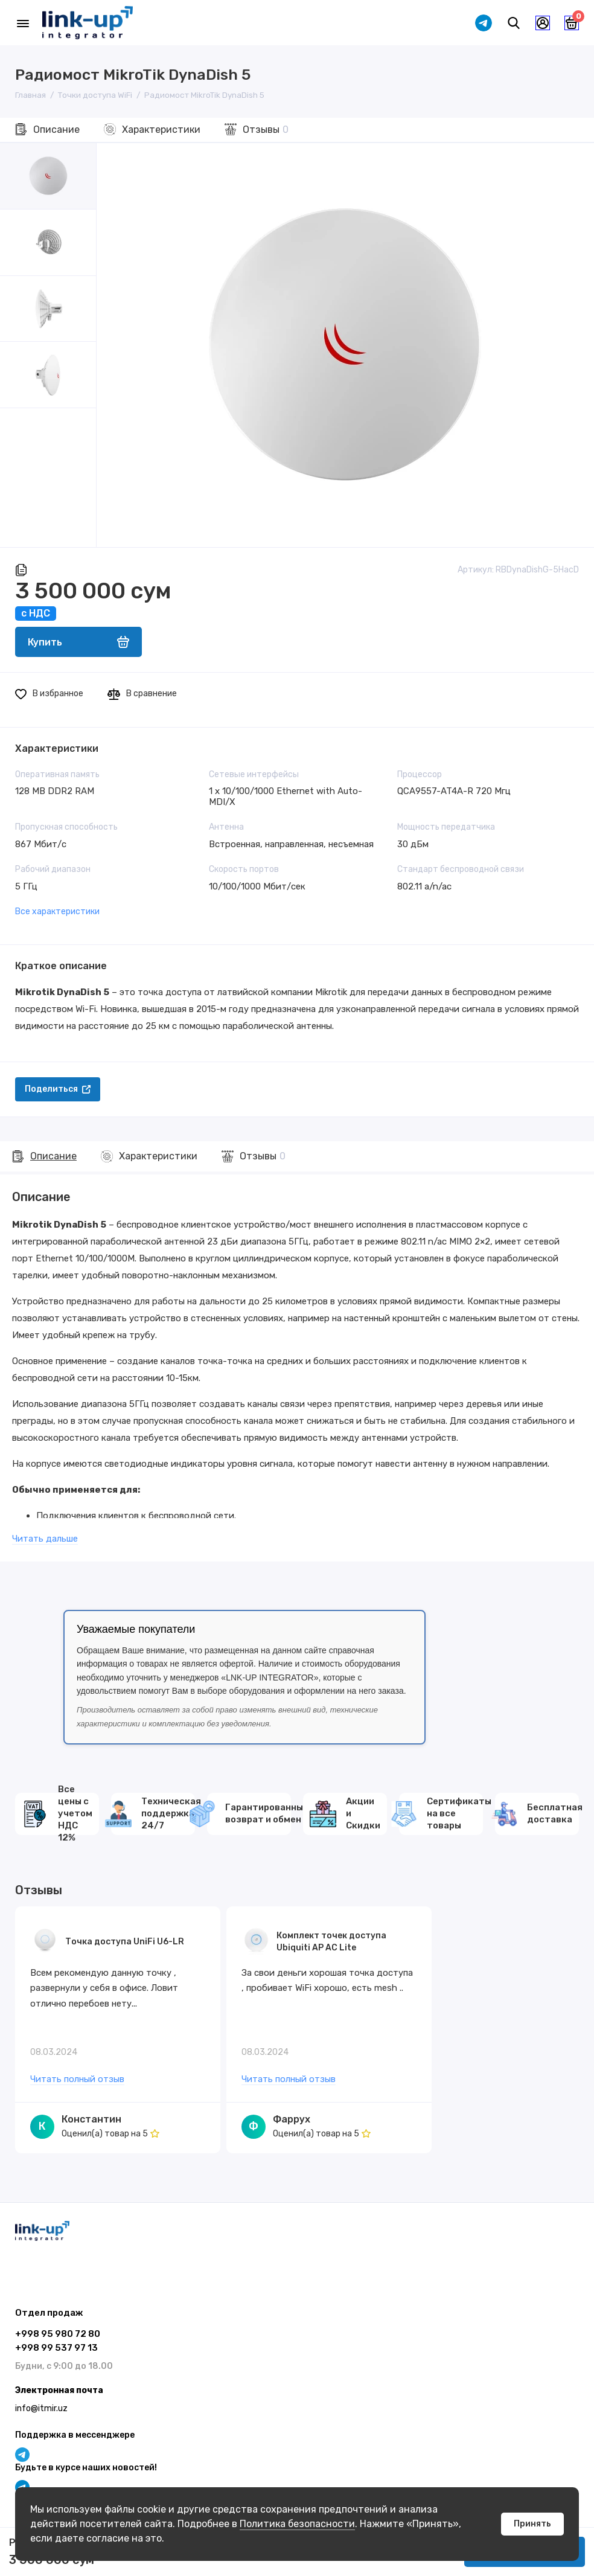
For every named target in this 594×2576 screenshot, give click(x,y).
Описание (56, 129)
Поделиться (58, 1089)
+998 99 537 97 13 (56, 2347)
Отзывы (266, 129)
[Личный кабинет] (542, 23)
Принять (532, 2524)
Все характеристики (57, 911)
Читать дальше (45, 1538)
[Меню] (22, 22)
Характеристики (161, 129)
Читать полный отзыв (77, 2079)
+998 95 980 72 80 (57, 2333)
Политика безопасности (297, 2524)
